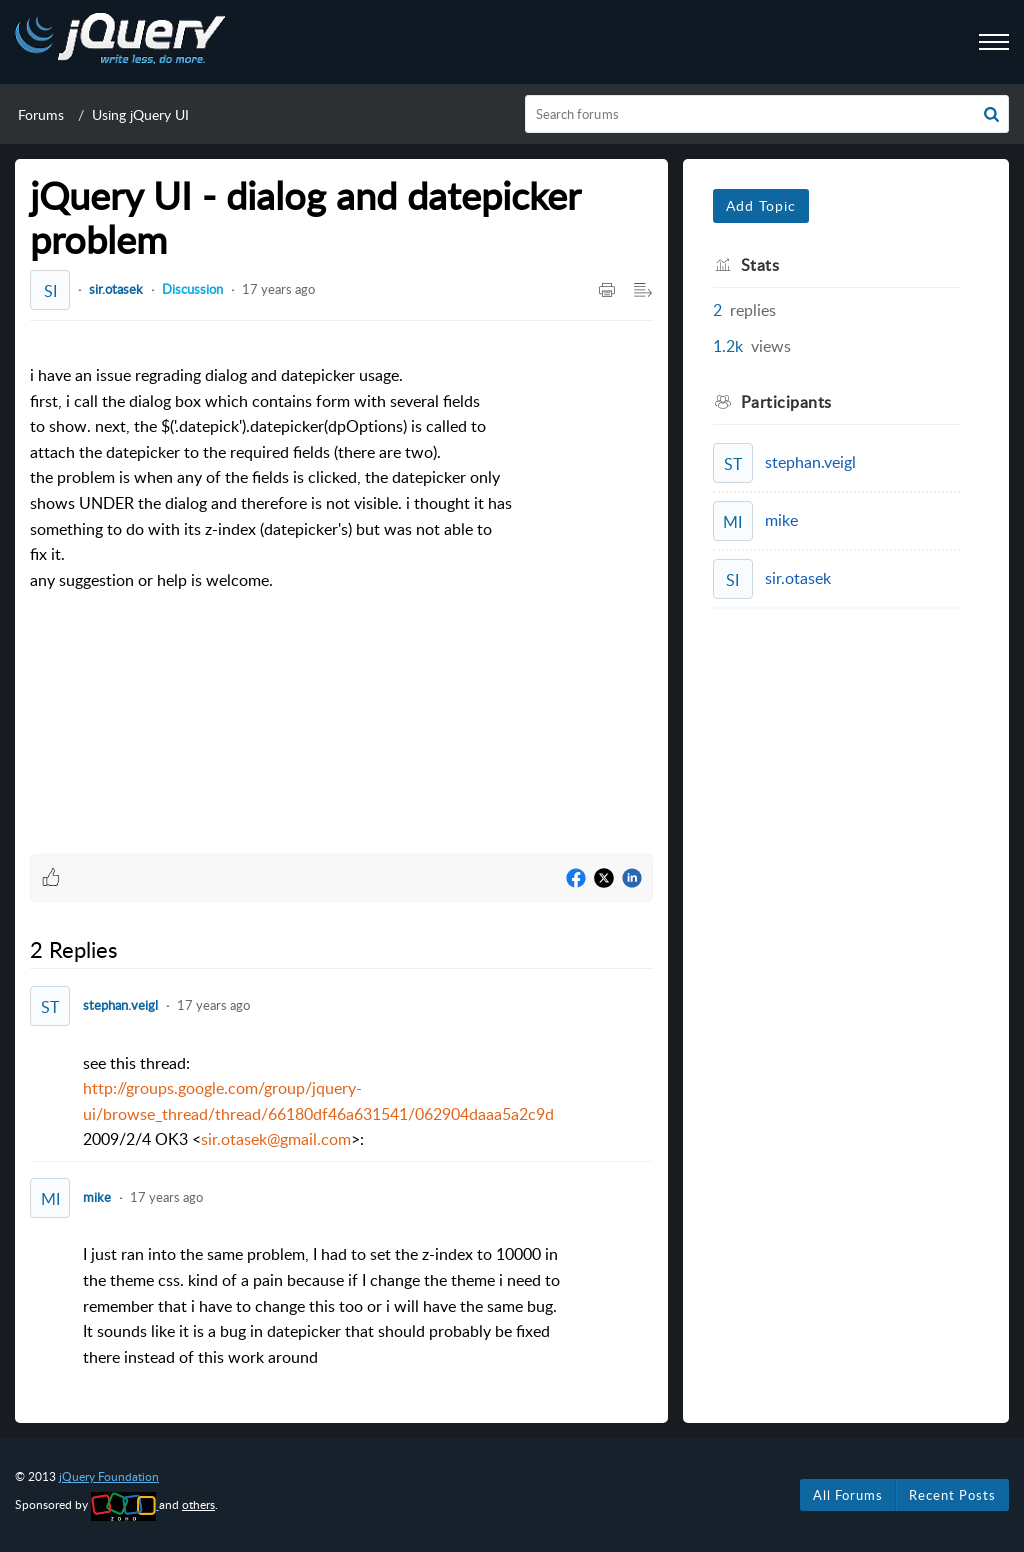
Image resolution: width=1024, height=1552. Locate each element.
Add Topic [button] (761, 205)
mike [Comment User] (97, 1197)
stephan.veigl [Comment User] (120, 1005)
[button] (991, 114)
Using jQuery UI (140, 114)
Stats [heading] (760, 265)
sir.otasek (116, 289)
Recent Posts (952, 1495)
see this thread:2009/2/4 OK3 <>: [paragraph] (318, 1101)
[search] (767, 114)
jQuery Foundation (109, 1476)
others (198, 1504)
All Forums (848, 1495)
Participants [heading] (786, 402)
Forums (41, 114)
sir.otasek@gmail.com (276, 1139)
